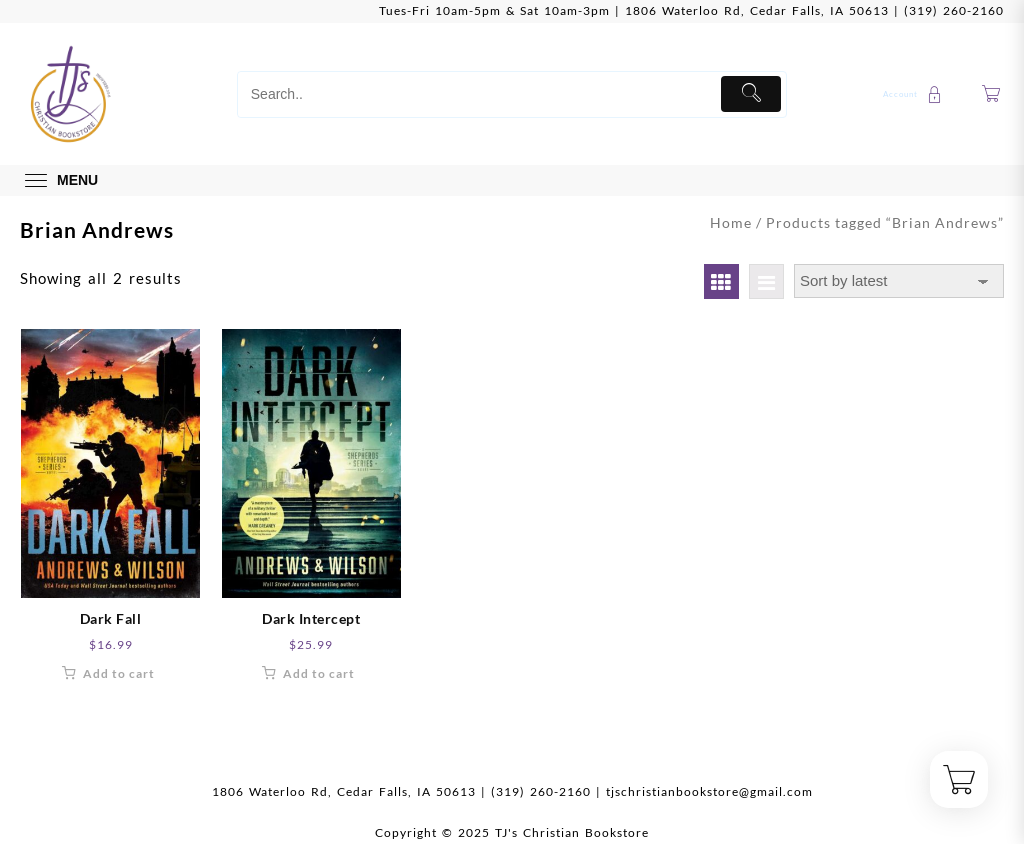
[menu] (59, 180)
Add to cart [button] (119, 673)
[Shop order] (899, 281)
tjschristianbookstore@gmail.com (709, 791)
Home (731, 222)
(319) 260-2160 (954, 10)
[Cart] (991, 94)
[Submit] (751, 94)
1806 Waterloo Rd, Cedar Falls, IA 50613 (757, 10)
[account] (915, 94)
